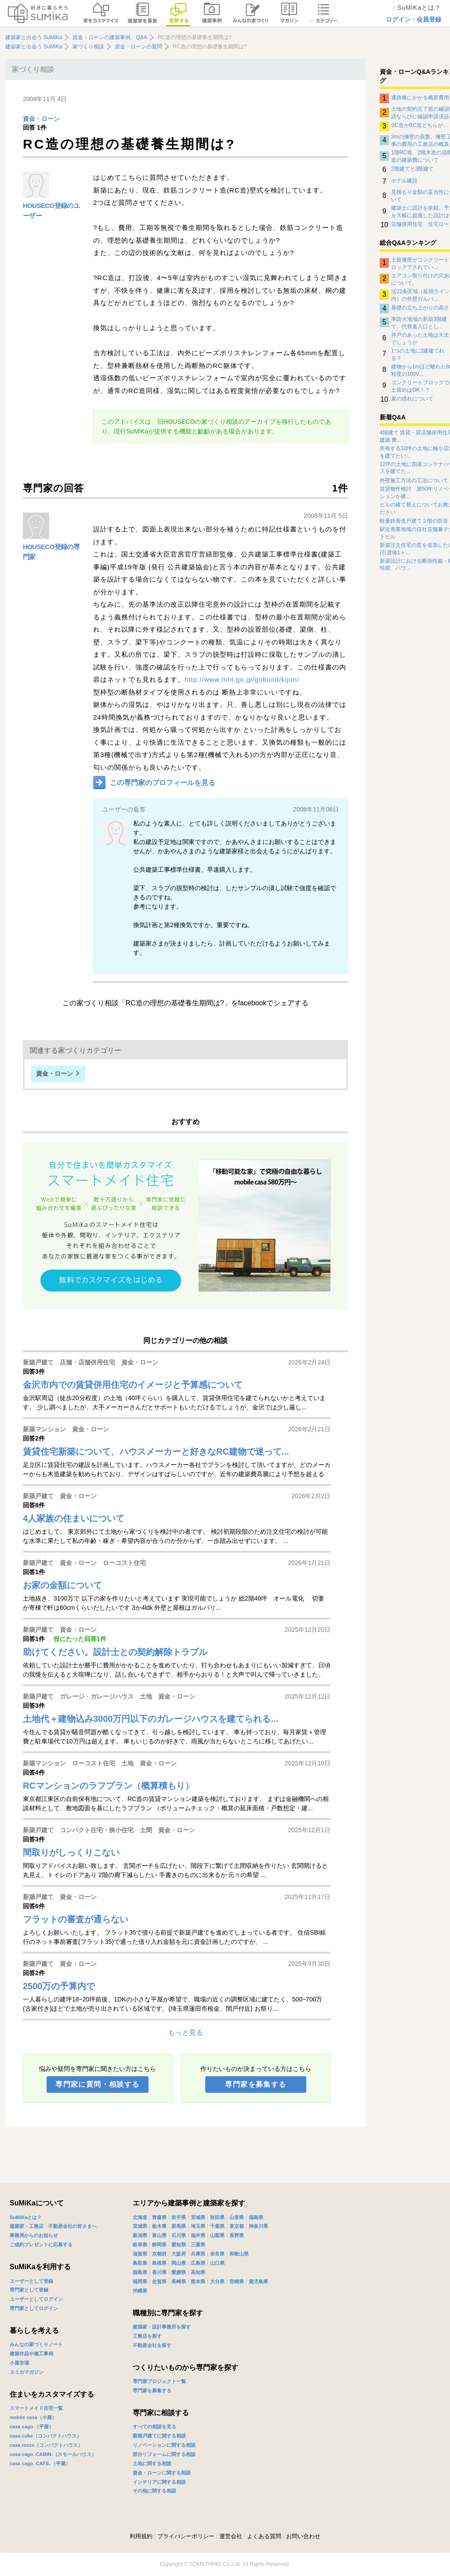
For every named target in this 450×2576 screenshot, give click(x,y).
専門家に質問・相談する (97, 2084)
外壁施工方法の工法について (414, 480)
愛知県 (178, 2244)
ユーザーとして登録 (31, 2281)
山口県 (217, 2263)
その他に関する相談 (154, 2490)
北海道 (140, 2217)
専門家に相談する (161, 2412)
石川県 (178, 2235)
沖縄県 (140, 2290)
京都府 (159, 2253)
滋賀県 (140, 2253)
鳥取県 (140, 2263)
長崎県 (178, 2281)
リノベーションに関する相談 (164, 2445)
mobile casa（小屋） (33, 2417)
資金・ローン (41, 119)
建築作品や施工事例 (31, 2353)
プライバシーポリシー (185, 2536)
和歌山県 (239, 2253)
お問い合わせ (303, 2536)
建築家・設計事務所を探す (162, 2326)
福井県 (198, 2235)
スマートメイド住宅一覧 (36, 2408)
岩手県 (178, 2217)
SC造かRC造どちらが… (419, 125)
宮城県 (198, 2217)
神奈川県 (258, 2226)
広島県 (198, 2263)
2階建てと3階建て (412, 169)
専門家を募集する (255, 2084)
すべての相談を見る (154, 2426)
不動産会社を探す (152, 2345)
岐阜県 (140, 2244)
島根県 (159, 2263)
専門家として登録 (29, 2289)
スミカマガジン (27, 2372)
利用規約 (141, 2536)
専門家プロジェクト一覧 (159, 2381)
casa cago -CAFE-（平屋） (40, 2463)
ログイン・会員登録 (413, 19)
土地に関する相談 (152, 2463)
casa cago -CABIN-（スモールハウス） (53, 2454)
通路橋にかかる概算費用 (420, 98)
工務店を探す (147, 2336)
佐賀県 (159, 2281)
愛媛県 (178, 2272)
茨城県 (140, 2226)
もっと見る (185, 2032)
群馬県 (178, 2226)
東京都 (236, 2226)
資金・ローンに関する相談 (162, 2472)
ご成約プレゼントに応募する (41, 2244)
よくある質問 (264, 2536)
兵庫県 (198, 2253)
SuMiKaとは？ (26, 2217)
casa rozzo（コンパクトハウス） (46, 2445)
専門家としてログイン (34, 2308)
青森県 (159, 2217)
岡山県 (178, 2263)
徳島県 (140, 2272)
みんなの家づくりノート (36, 2344)
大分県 (217, 2281)
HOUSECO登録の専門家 (51, 551)
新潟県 (140, 2235)
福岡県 (140, 2281)
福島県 (256, 2217)
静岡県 (159, 2244)
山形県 (236, 2217)
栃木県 (159, 2226)
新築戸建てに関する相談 (159, 2435)
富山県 (159, 2235)
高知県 (198, 2272)
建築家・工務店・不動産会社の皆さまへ (53, 2226)
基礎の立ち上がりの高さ (420, 308)
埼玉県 (198, 2226)
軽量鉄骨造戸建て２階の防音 (414, 521)
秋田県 (217, 2217)
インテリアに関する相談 (159, 2482)
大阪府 (178, 2253)
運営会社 (230, 2536)
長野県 (236, 2235)
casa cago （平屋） (32, 2426)
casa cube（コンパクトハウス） (45, 2435)
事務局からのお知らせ (34, 2235)
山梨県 (217, 2235)
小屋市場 (19, 2362)
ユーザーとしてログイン (36, 2299)
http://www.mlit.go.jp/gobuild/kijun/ (242, 679)
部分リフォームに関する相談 (164, 2454)
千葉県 (217, 2226)
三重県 (198, 2244)
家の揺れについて (412, 399)
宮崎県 (236, 2281)
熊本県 (198, 2281)
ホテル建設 (404, 181)
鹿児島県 (258, 2281)
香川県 (159, 2272)
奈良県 (217, 2253)
